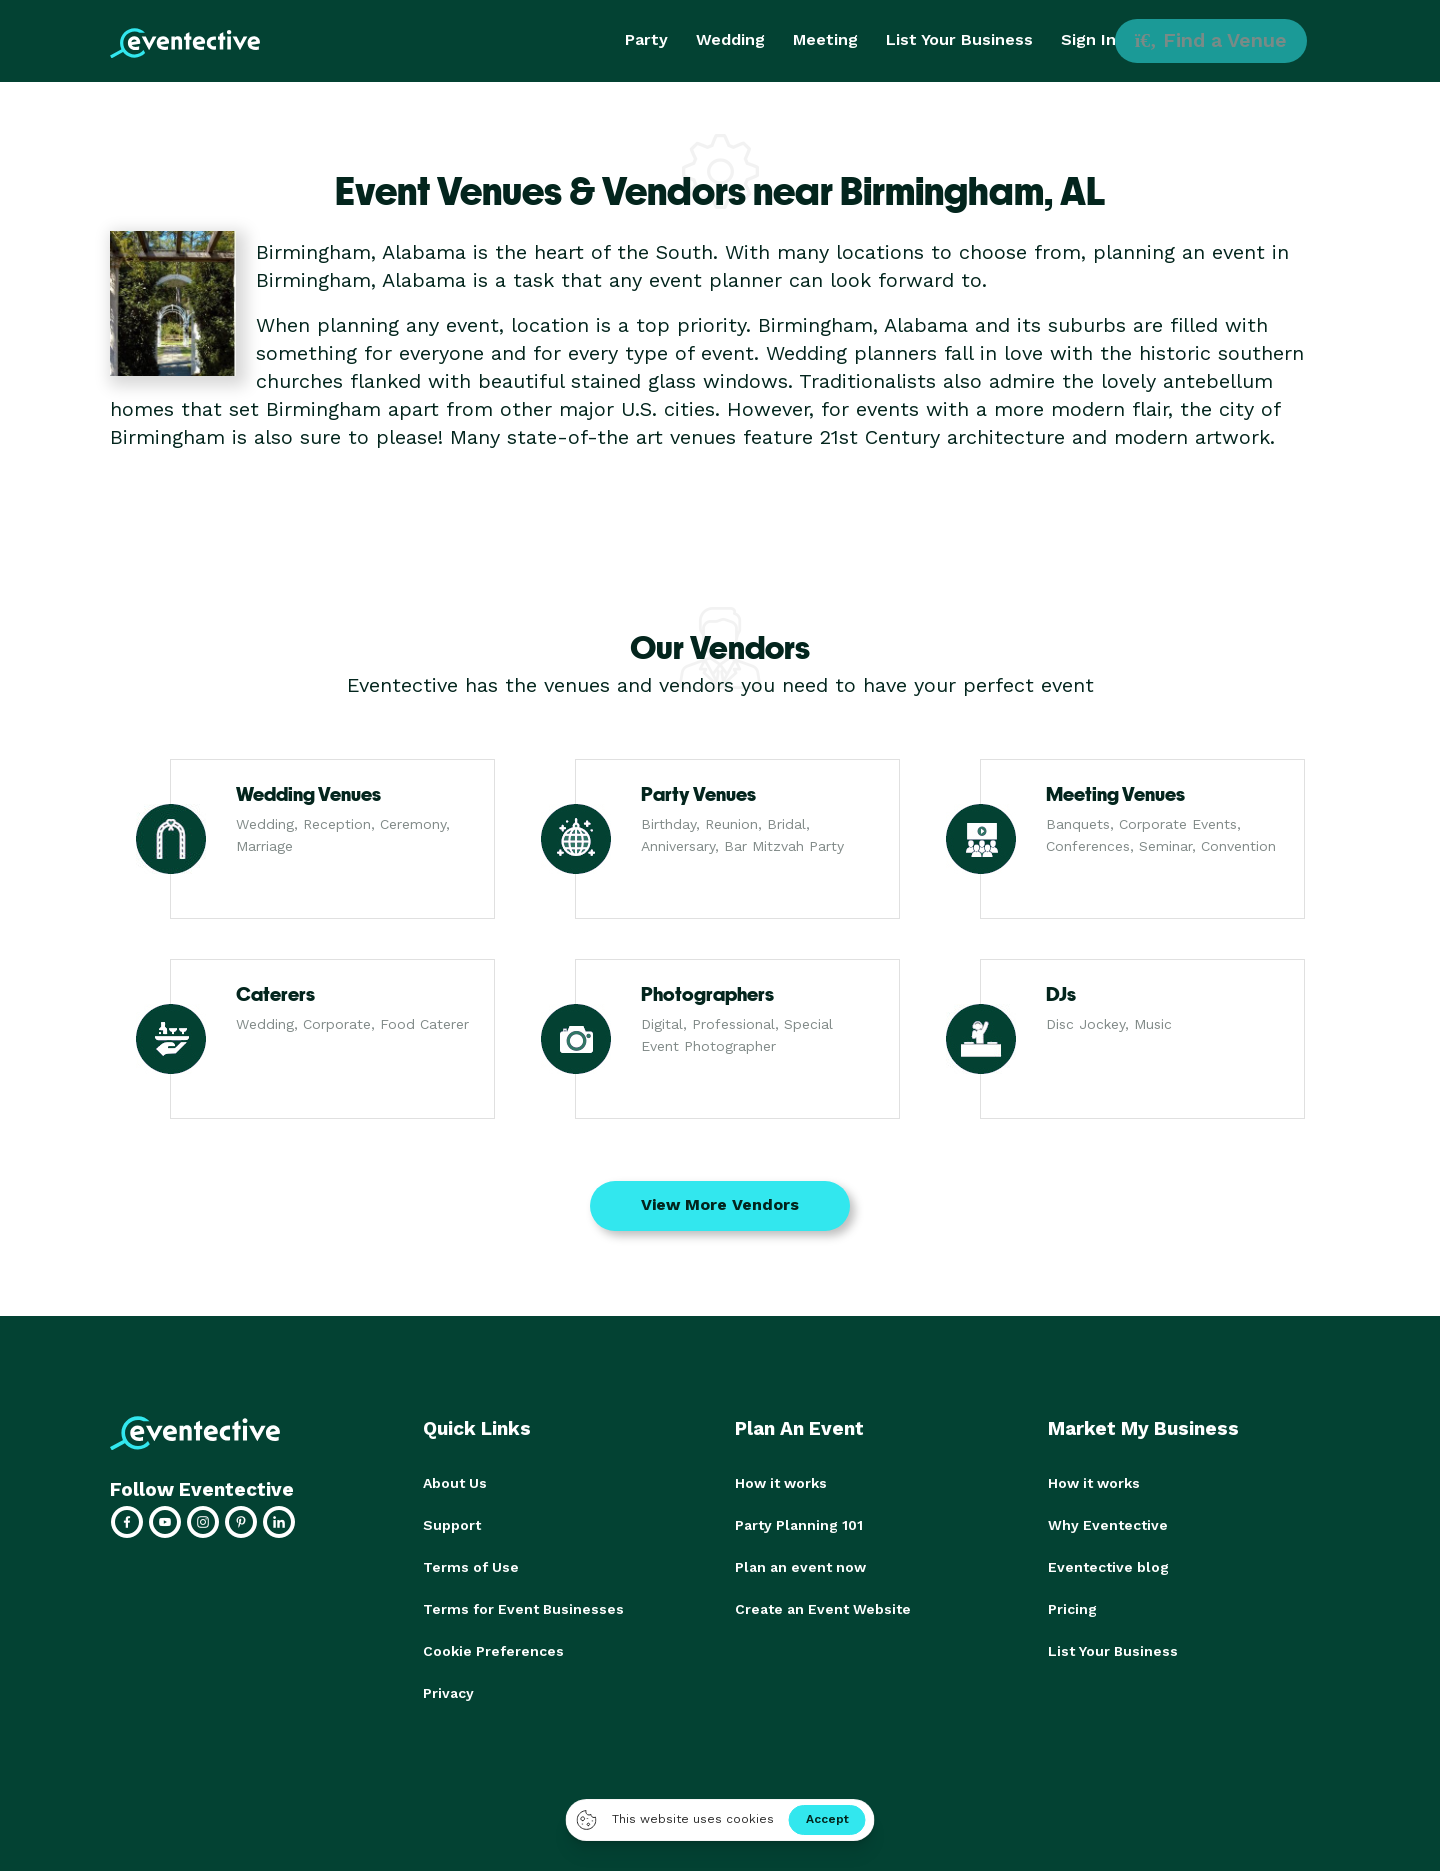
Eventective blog (1108, 1567)
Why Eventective (1108, 1525)
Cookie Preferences (493, 1651)
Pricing (1072, 1609)
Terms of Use (471, 1567)
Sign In (1088, 39)
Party (646, 39)
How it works (781, 1483)
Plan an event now (800, 1567)
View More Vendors (720, 1204)
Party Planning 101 (799, 1525)
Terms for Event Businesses (523, 1609)
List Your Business (959, 39)
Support (452, 1525)
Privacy (448, 1693)
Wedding (730, 39)
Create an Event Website (823, 1609)
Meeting (825, 39)
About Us (455, 1483)
